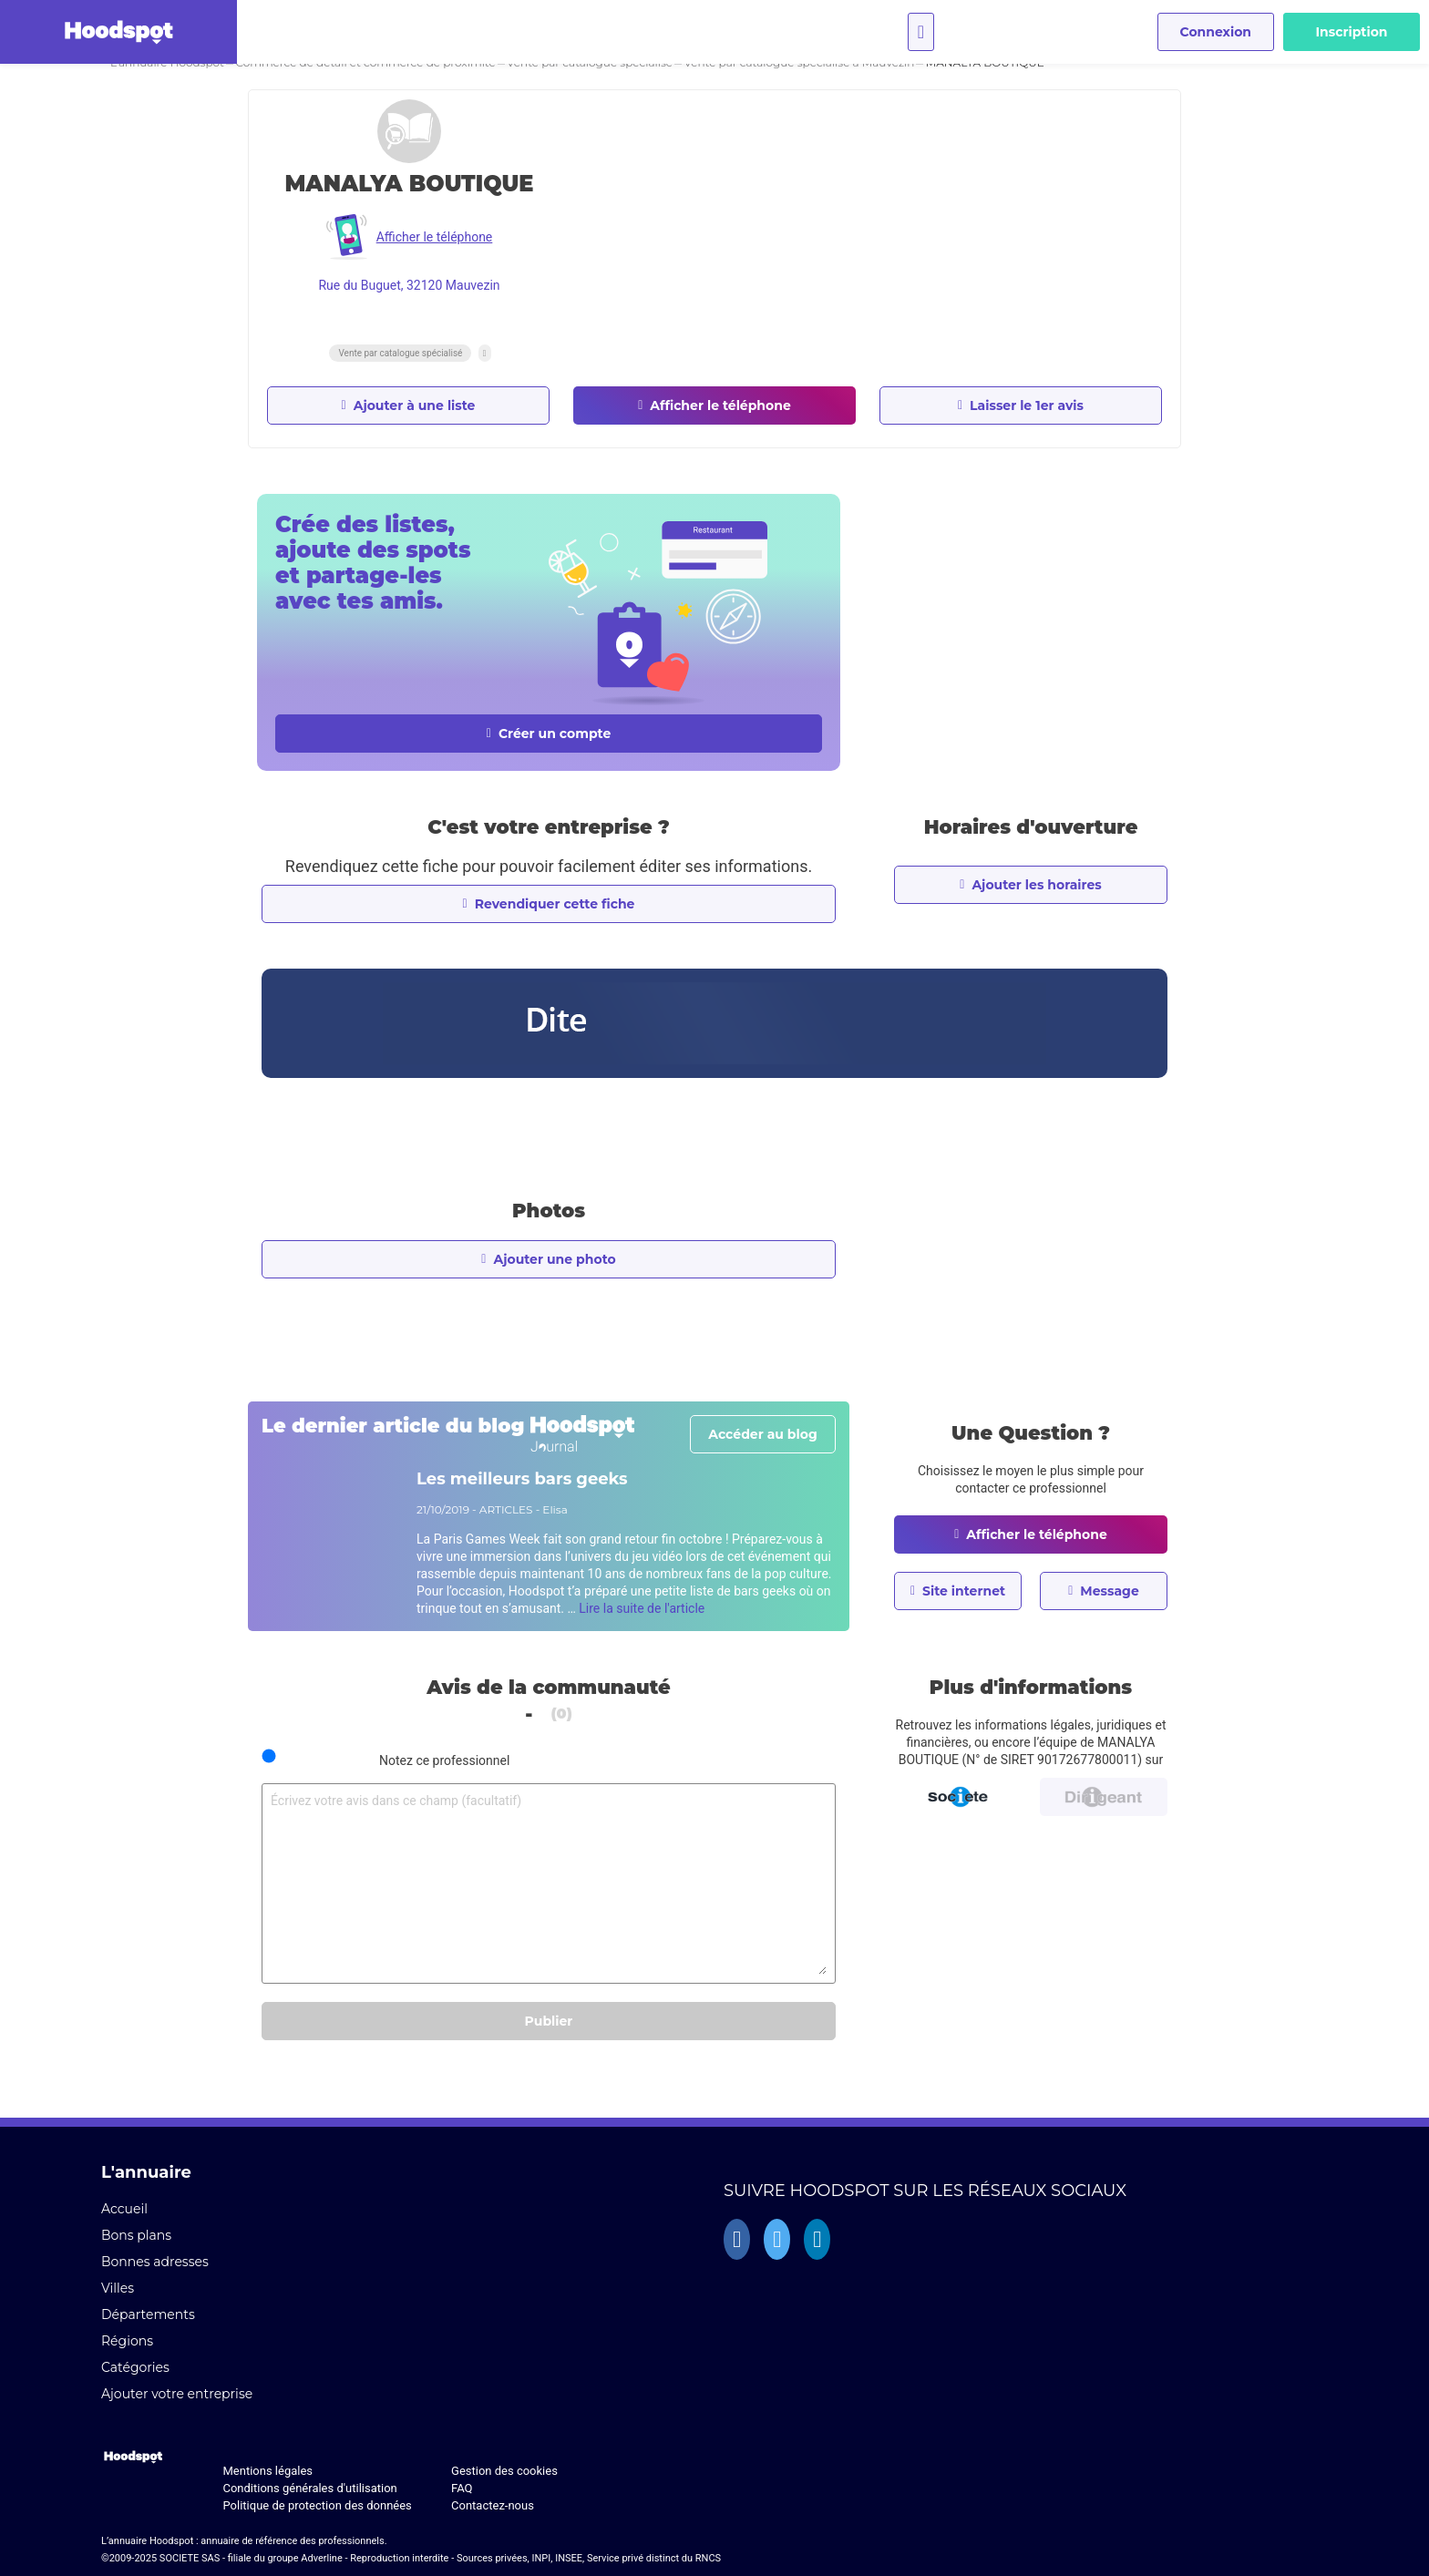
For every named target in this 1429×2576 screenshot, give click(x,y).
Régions (127, 2341)
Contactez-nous (492, 2505)
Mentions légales (267, 2471)
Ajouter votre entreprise (176, 2394)
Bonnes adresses (155, 2261)
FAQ (461, 2488)
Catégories (135, 2367)
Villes (117, 2288)
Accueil (124, 2209)
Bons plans (136, 2235)
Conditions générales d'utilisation (309, 2488)
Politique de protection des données (316, 2505)
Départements (148, 2314)
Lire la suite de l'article (641, 1608)
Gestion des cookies (504, 2471)
